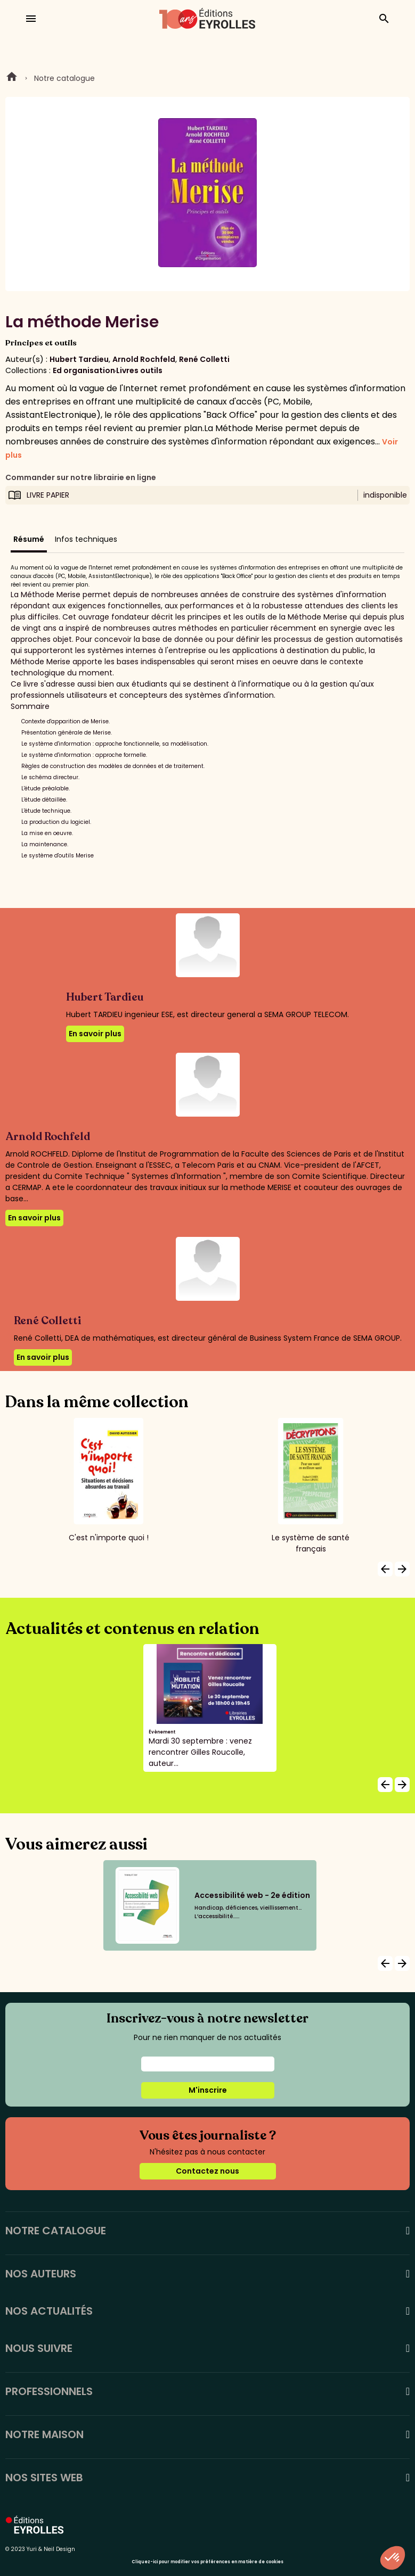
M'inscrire (208, 2090)
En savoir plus (95, 1033)
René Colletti (204, 359)
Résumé (28, 539)
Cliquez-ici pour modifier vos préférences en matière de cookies (207, 2562)
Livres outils (139, 370)
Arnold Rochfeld (143, 359)
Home (11, 78)
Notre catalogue (64, 78)
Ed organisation (84, 370)
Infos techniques (86, 539)
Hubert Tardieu (79, 359)
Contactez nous (207, 2171)
